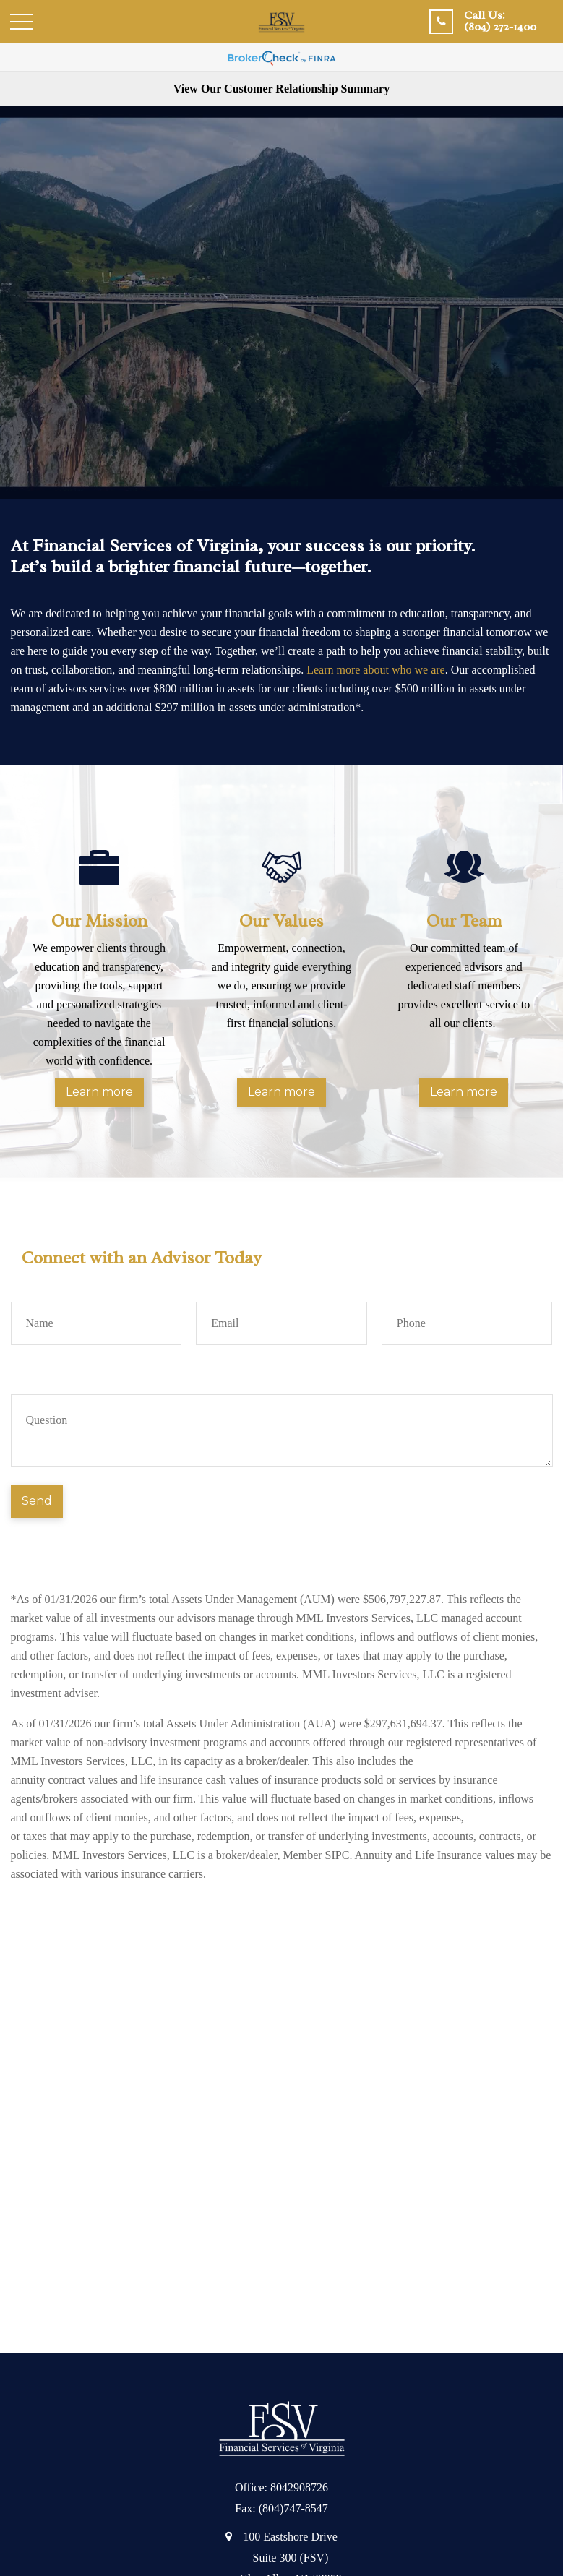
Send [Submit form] (37, 1501)
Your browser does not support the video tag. (281, 302)
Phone (396, 1285)
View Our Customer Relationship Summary (281, 88)
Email (209, 1285)
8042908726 (299, 2487)
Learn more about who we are (375, 670)
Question (32, 1377)
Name (24, 1285)
